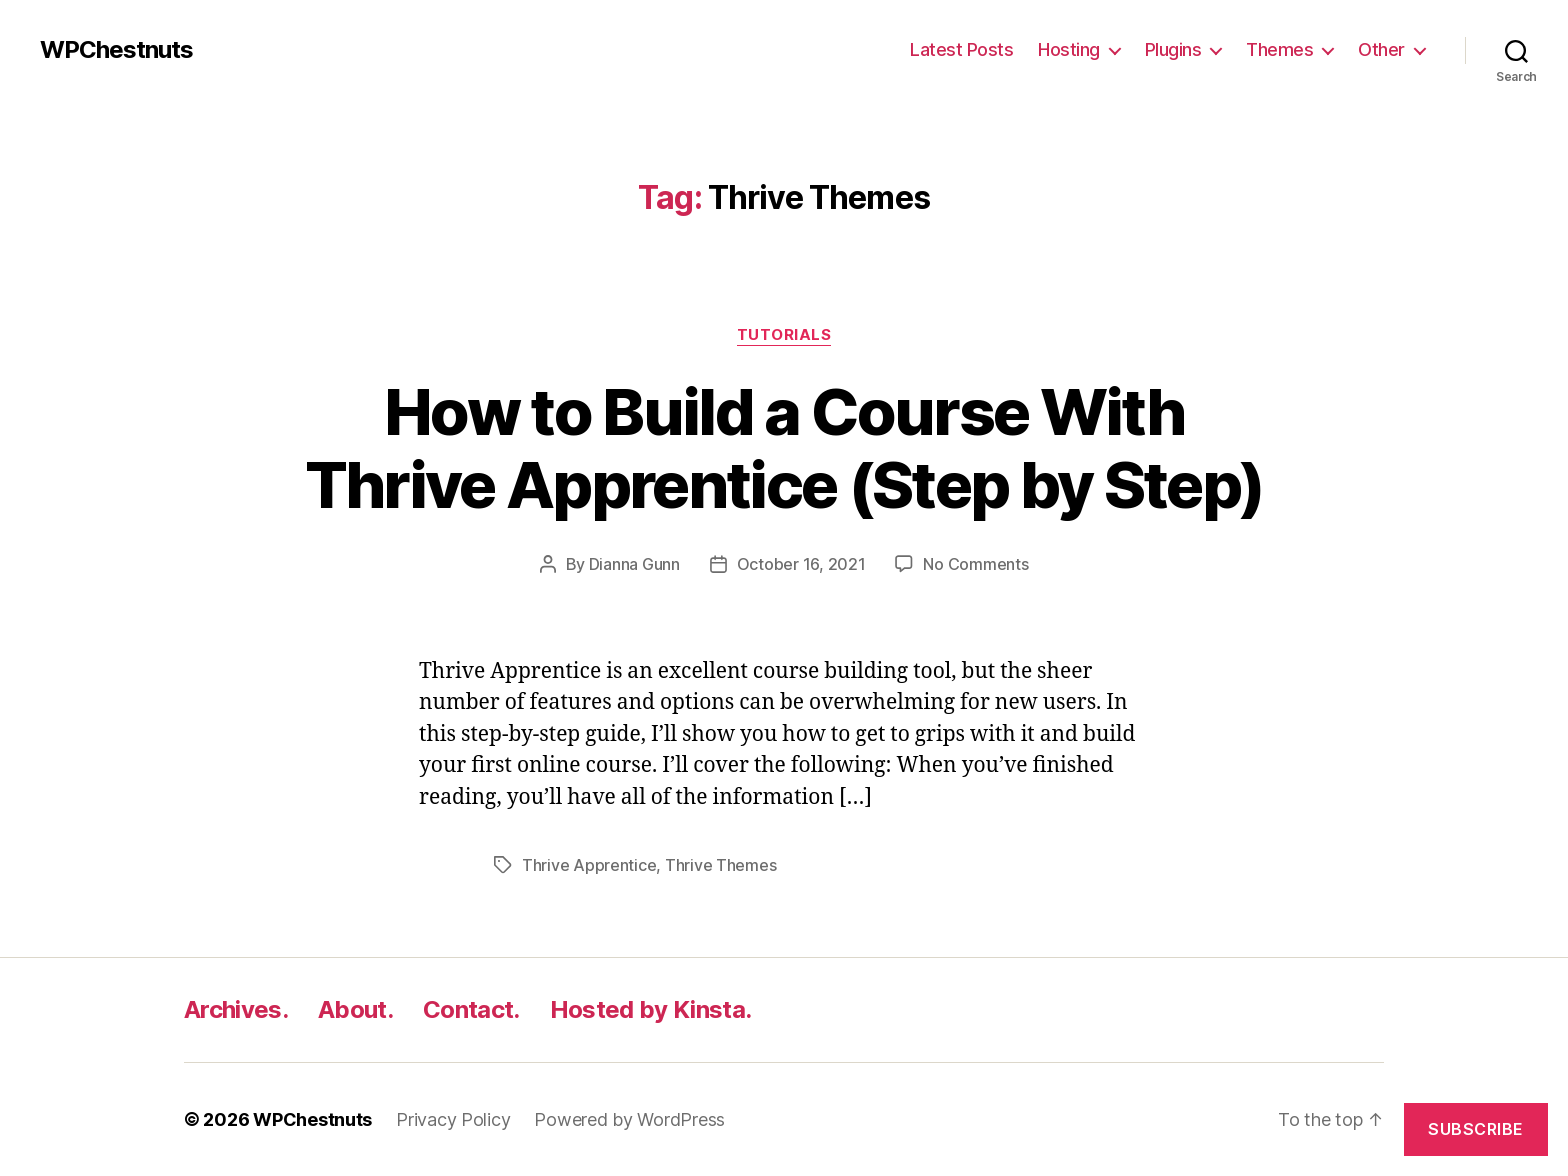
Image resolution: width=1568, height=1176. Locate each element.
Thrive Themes (721, 865)
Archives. (236, 1009)
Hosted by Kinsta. (651, 1009)
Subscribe (1476, 1129)
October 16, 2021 (801, 564)
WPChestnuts (116, 50)
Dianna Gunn (634, 564)
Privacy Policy (453, 1119)
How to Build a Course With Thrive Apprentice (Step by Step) (784, 448)
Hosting (1069, 49)
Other (1381, 49)
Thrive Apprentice (589, 865)
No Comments (975, 564)
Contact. (471, 1009)
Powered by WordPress (629, 1119)
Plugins (1173, 49)
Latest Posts (961, 49)
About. (355, 1009)
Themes (1279, 49)
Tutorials (784, 335)
